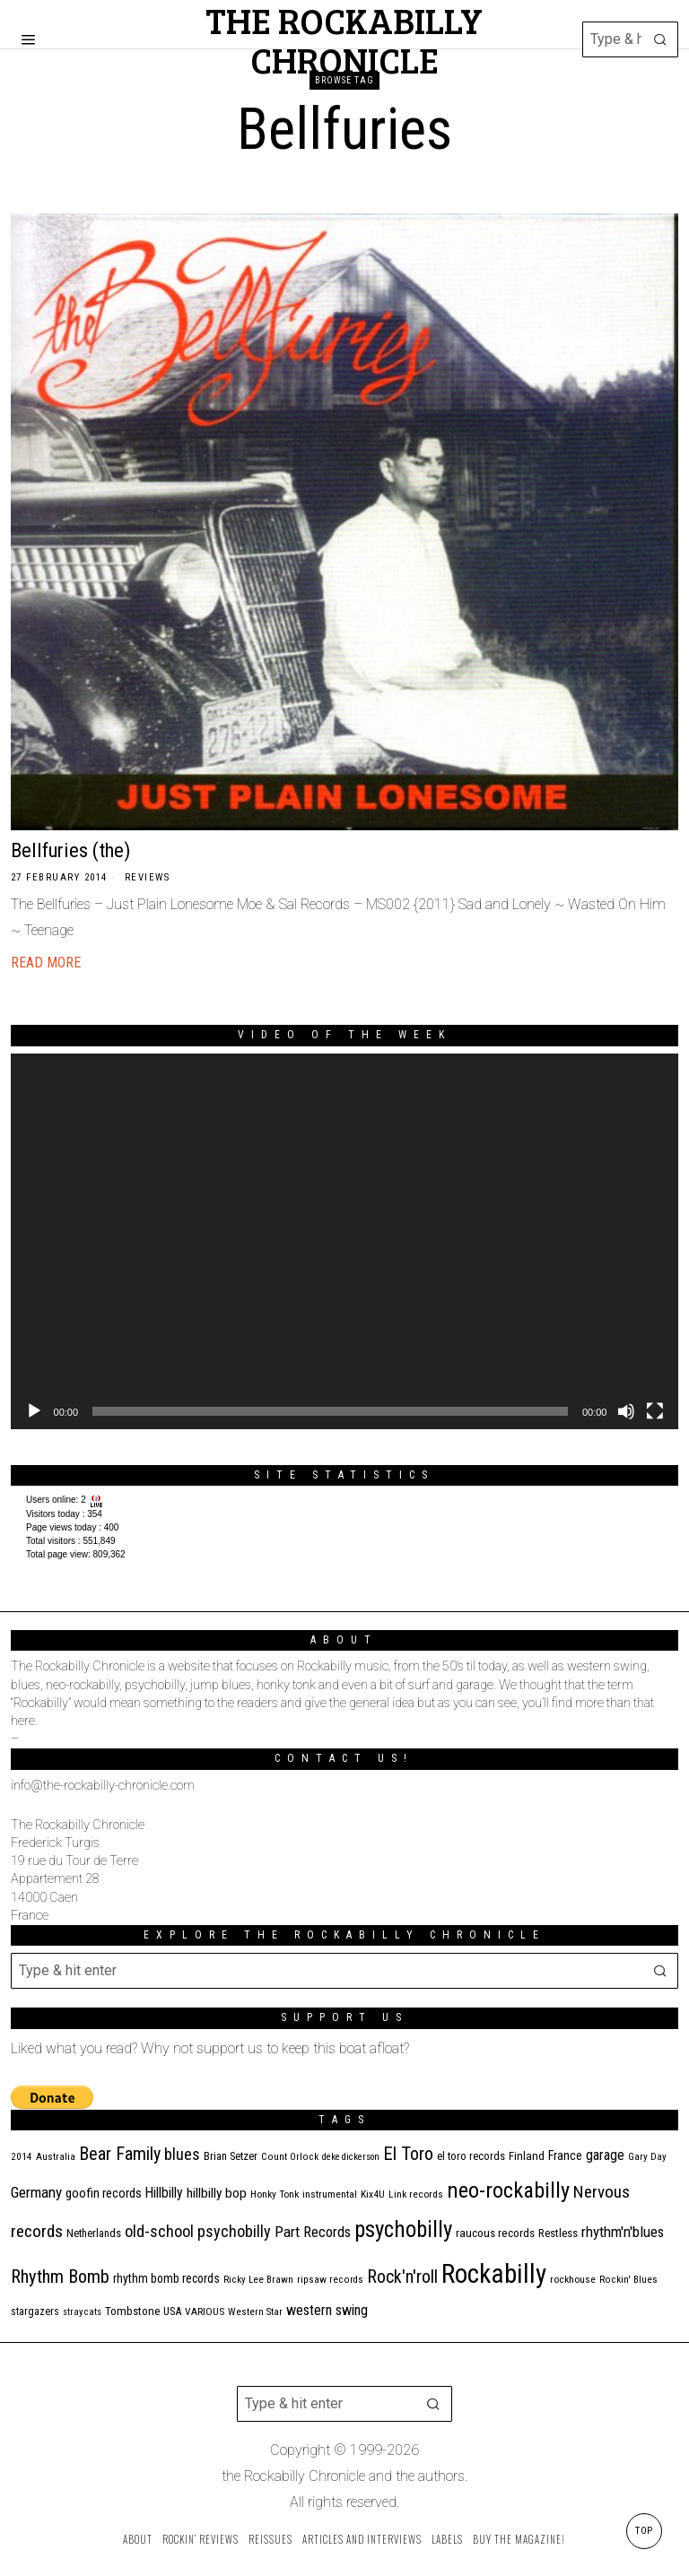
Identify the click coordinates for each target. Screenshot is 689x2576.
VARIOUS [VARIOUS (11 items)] (204, 2311)
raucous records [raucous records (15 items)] (495, 2233)
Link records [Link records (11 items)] (415, 2194)
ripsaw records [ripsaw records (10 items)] (330, 2279)
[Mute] (626, 1411)
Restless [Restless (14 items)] (558, 2233)
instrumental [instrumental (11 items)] (329, 2194)
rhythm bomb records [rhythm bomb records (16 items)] (166, 2278)
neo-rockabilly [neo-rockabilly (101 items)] (508, 2190)
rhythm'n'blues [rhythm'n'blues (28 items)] (622, 2232)
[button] (660, 39)
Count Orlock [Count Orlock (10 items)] (289, 2157)
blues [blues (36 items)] (182, 2154)
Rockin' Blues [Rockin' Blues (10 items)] (628, 2279)
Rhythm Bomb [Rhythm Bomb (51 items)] (60, 2276)
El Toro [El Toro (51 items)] (408, 2153)
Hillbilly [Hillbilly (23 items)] (164, 2192)
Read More (46, 962)
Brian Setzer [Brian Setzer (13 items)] (230, 2156)
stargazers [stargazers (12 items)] (35, 2311)
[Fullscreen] (655, 1411)
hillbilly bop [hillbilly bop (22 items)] (217, 2193)
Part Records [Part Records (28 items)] (313, 2232)
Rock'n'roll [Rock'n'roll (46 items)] (402, 2277)
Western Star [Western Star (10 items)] (255, 2312)
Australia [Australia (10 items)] (55, 2157)
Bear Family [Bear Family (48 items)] (120, 2153)
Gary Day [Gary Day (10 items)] (647, 2157)
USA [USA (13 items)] (172, 2311)
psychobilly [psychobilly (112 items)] (403, 2229)
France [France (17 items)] (565, 2155)
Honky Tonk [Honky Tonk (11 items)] (274, 2194)
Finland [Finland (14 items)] (527, 2156)
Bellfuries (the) (70, 850)
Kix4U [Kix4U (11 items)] (373, 2194)
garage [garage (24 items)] (605, 2155)
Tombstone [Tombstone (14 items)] (132, 2311)
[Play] (34, 1411)
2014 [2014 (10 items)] (21, 2157)
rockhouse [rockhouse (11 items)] (573, 2279)
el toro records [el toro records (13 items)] (471, 2156)
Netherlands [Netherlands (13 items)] (93, 2233)
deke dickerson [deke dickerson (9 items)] (350, 2157)
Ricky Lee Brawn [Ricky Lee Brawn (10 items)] (258, 2279)
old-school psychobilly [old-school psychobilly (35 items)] (198, 2231)
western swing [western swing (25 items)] (327, 2310)
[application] (345, 1241)
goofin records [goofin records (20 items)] (103, 2193)
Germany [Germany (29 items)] (36, 2192)
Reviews (147, 877)
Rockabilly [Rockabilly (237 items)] (493, 2274)
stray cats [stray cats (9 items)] (82, 2312)
